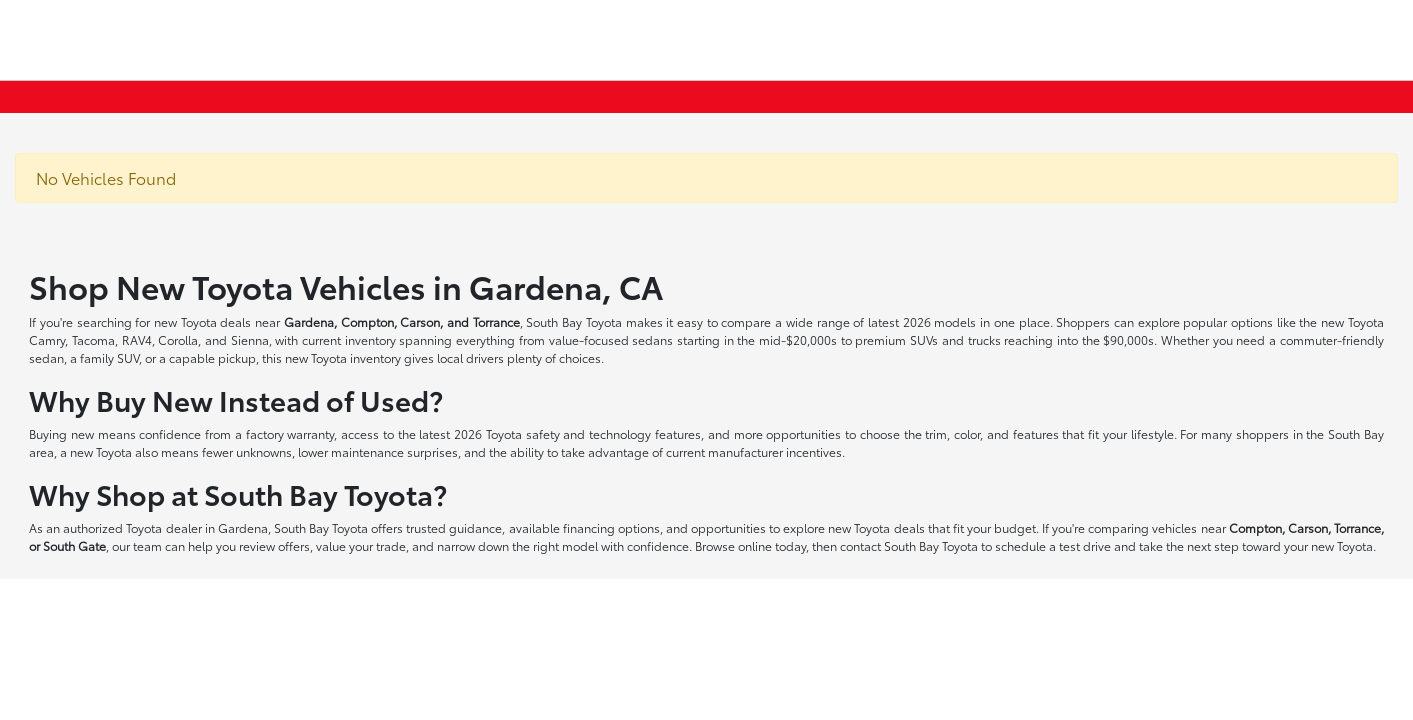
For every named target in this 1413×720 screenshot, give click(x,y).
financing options (611, 527)
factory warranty (290, 433)
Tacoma (93, 339)
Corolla (178, 339)
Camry (47, 339)
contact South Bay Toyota (909, 545)
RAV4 (137, 339)
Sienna (250, 339)
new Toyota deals (202, 321)
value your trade (361, 545)
